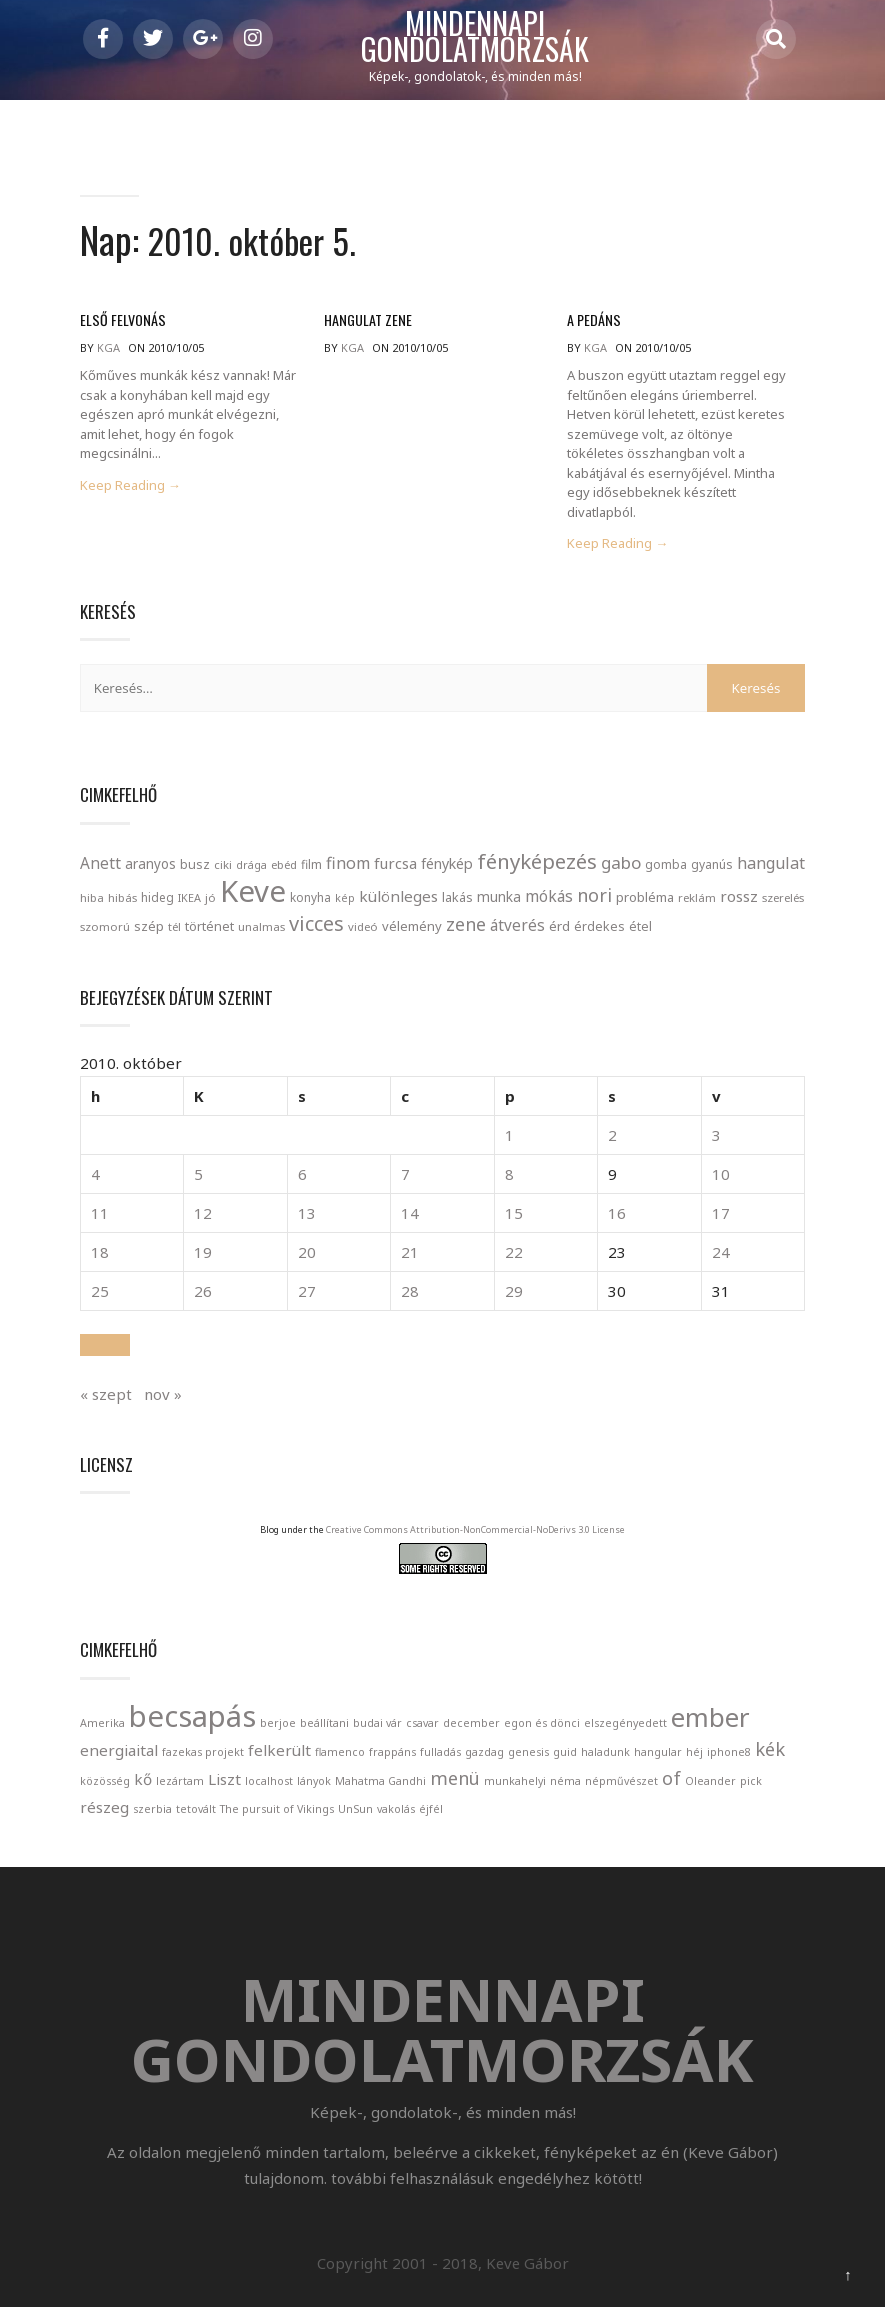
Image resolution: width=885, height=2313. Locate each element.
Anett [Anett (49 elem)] (100, 866)
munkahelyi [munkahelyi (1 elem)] (515, 1784)
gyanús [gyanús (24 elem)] (712, 867)
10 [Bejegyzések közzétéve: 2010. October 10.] (721, 1178)
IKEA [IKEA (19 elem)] (189, 900)
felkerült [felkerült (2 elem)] (279, 1753)
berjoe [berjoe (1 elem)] (278, 1726)
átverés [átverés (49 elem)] (517, 928)
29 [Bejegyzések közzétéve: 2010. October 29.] (514, 1295)
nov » (163, 1397)
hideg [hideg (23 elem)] (157, 900)
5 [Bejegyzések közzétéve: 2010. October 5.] (198, 1178)
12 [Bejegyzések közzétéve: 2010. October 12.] (203, 1217)
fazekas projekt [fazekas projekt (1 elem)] (203, 1755)
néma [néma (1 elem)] (565, 1784)
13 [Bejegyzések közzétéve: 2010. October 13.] (307, 1217)
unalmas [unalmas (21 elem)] (261, 929)
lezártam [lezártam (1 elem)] (180, 1784)
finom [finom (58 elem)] (348, 866)
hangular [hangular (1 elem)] (658, 1755)
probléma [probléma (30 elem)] (645, 900)
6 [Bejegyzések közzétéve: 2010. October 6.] (302, 1178)
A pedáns (593, 323)
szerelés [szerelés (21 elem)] (783, 900)
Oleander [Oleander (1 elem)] (710, 1784)
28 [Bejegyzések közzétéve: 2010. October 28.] (410, 1295)
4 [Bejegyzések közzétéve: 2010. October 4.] (95, 1178)
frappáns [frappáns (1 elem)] (392, 1755)
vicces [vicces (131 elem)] (316, 926)
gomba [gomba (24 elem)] (666, 867)
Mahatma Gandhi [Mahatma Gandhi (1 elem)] (380, 1784)
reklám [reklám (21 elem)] (697, 900)
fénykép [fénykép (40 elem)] (447, 866)
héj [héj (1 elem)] (694, 1755)
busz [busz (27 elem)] (195, 867)
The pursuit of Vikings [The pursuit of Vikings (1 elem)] (277, 1812)
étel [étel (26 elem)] (640, 929)
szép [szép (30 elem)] (149, 929)
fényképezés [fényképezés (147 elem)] (537, 864)
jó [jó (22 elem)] (210, 900)
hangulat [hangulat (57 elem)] (771, 866)
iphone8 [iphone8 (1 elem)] (729, 1755)
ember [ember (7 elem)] (710, 1720)
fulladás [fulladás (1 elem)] (440, 1755)
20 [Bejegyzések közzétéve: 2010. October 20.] (307, 1256)
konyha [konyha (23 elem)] (310, 900)
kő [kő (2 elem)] (143, 1782)
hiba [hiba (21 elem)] (92, 900)
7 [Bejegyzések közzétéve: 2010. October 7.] (405, 1178)
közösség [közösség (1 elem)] (105, 1784)
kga (108, 351)
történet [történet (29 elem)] (209, 929)
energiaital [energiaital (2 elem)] (119, 1753)
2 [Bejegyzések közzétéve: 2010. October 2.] (612, 1139)
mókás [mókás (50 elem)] (549, 899)
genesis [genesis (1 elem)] (528, 1755)
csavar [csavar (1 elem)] (422, 1726)
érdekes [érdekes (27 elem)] (599, 929)
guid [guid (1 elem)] (565, 1755)
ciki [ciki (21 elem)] (223, 867)
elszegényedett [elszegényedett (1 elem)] (625, 1726)
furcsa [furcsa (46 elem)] (395, 866)
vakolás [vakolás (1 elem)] (396, 1812)
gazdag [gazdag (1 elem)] (484, 1755)
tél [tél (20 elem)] (174, 929)
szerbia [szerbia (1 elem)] (152, 1812)
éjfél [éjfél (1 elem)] (431, 1812)
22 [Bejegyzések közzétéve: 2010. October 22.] (514, 1256)
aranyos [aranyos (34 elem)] (150, 867)
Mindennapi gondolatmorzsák (475, 37)
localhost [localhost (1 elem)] (269, 1784)
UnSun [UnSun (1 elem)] (355, 1812)
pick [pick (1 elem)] (751, 1784)
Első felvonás (121, 323)
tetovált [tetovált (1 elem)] (196, 1812)
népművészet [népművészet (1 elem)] (621, 1784)
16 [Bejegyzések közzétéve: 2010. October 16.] (617, 1217)
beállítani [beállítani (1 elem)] (324, 1726)
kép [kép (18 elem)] (345, 901)
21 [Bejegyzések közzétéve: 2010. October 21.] (410, 1256)
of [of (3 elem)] (671, 1781)
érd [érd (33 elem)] (559, 929)
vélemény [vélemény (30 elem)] (412, 929)
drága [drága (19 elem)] (251, 867)
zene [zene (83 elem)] (466, 927)
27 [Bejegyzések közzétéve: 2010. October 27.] (307, 1295)
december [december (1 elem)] (471, 1726)
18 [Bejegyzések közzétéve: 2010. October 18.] (100, 1256)
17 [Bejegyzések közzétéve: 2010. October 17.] (721, 1217)
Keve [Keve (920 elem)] (253, 894)
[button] (105, 1348)
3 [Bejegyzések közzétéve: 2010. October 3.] (716, 1139)
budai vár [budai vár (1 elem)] (377, 1726)
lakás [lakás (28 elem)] (457, 900)
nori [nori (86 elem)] (594, 898)
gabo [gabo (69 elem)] (621, 865)
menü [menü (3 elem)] (455, 1781)
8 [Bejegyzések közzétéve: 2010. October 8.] (509, 1178)
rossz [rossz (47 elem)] (739, 899)
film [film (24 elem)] (311, 867)
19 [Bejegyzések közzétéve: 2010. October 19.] (203, 1256)
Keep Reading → (130, 488)
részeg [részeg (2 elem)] (104, 1810)
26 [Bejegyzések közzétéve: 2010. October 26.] (203, 1295)
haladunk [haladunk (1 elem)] (605, 1755)
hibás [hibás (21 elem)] (122, 900)
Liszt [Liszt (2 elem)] (224, 1782)
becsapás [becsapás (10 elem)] (192, 1719)
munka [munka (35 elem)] (499, 899)
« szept (106, 1397)
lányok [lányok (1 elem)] (314, 1784)
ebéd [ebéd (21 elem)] (284, 867)
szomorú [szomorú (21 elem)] (105, 929)
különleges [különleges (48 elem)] (398, 899)
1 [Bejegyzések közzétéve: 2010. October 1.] (509, 1139)
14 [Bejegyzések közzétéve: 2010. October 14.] (410, 1217)
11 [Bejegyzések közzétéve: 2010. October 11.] (100, 1217)
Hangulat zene (367, 323)
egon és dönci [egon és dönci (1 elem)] (542, 1726)
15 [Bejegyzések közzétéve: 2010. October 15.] (514, 1217)
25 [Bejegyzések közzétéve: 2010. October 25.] (100, 1295)
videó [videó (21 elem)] (363, 929)
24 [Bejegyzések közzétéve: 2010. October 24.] (721, 1256)
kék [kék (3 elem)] (770, 1752)
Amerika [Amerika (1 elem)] (102, 1726)
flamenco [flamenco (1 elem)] (340, 1755)
